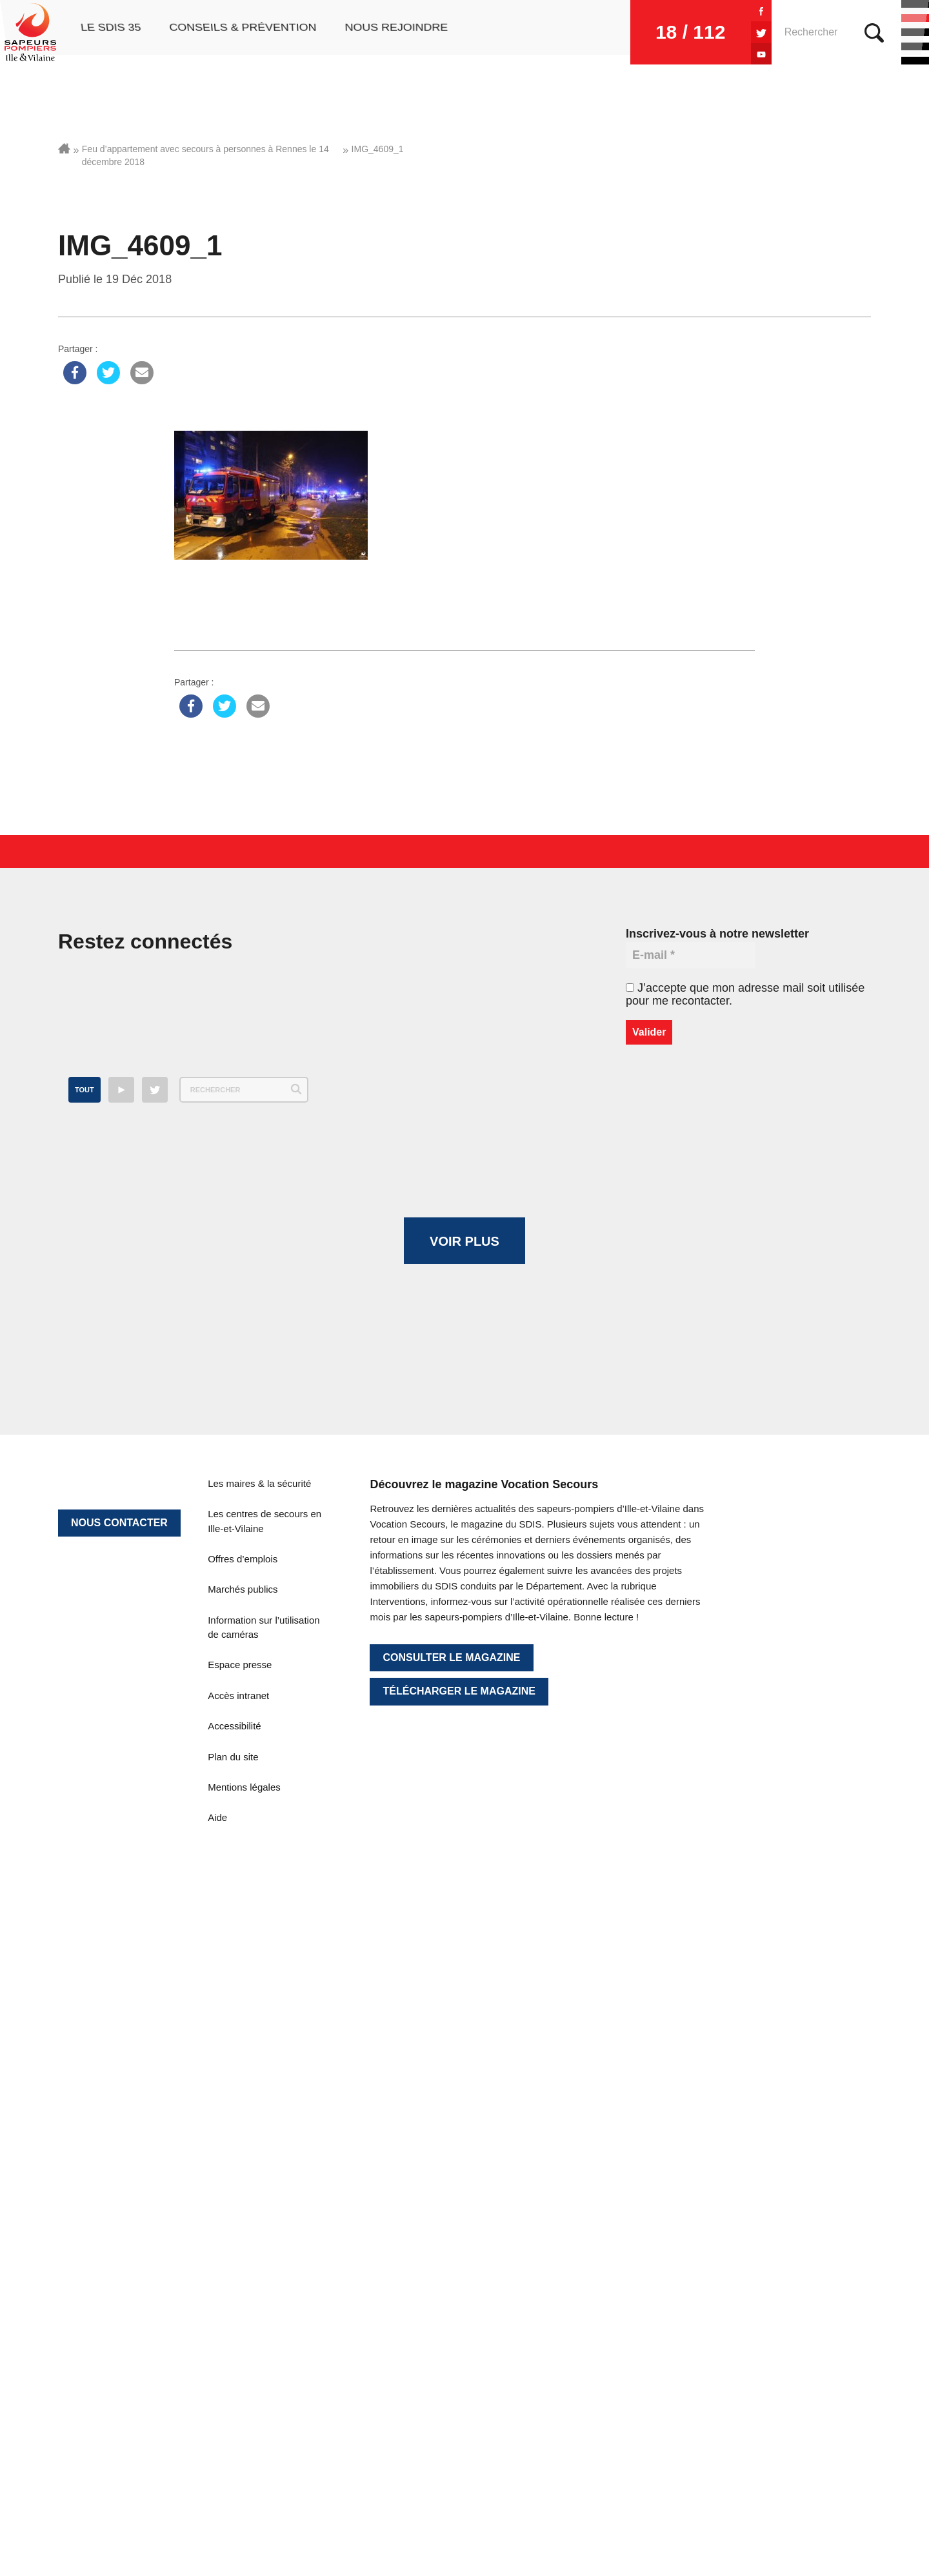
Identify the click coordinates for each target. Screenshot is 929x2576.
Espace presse (240, 2169)
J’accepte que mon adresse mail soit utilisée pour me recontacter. (745, 994)
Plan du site (233, 2261)
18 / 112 (639, 32)
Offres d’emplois (242, 2063)
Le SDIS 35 (107, 32)
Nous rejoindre (396, 32)
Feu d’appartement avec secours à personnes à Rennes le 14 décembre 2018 (205, 155)
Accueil (64, 148)
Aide (217, 2322)
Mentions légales (244, 2291)
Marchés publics (242, 2094)
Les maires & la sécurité (259, 1987)
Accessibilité (234, 2230)
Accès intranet (238, 2200)
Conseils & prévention (241, 32)
